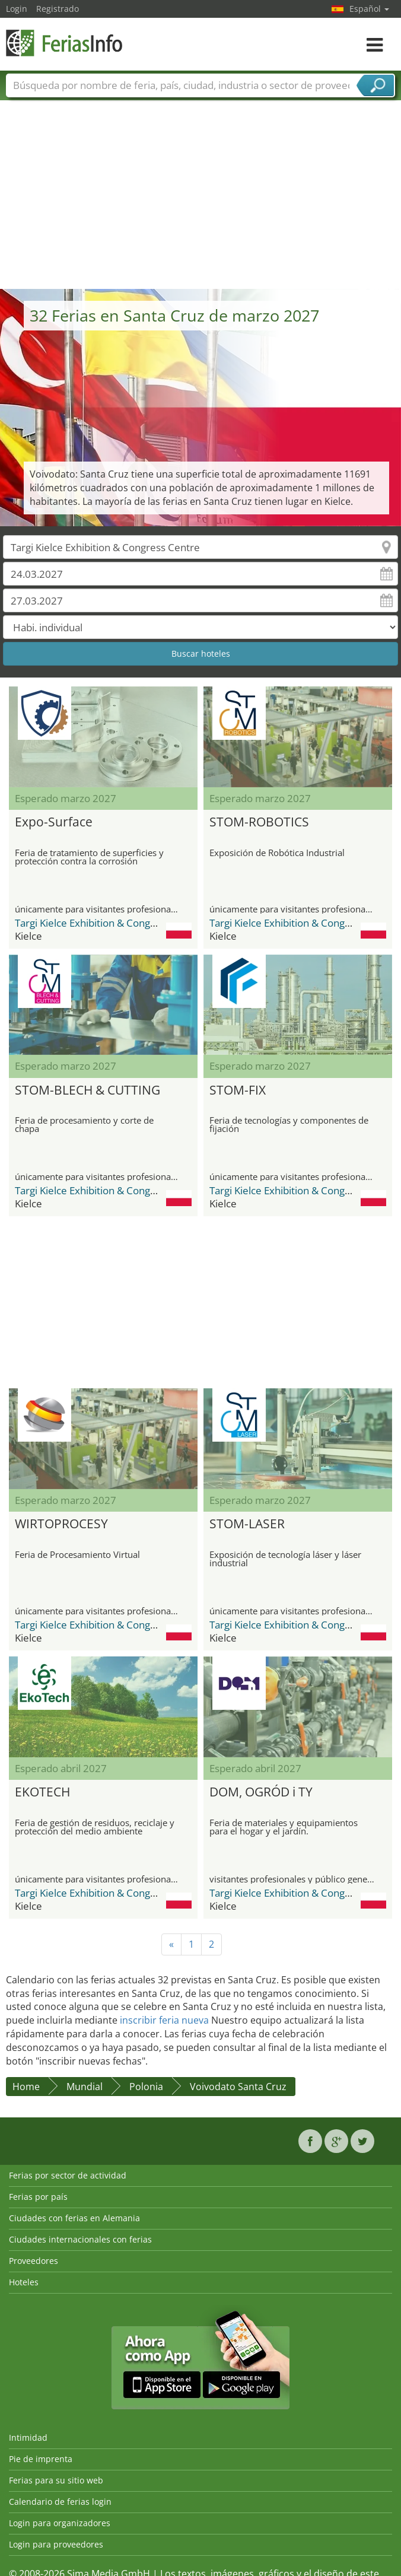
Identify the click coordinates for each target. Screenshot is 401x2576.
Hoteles (24, 2282)
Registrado (57, 8)
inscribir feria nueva (164, 2020)
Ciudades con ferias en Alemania (74, 2218)
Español (369, 8)
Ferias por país (38, 2196)
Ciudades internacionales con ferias (80, 2239)
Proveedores (33, 2260)
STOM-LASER (247, 1523)
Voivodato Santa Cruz (238, 2086)
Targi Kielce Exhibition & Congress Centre (109, 923)
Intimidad (28, 2437)
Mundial (84, 2086)
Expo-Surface (54, 821)
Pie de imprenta (40, 2458)
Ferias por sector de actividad (67, 2175)
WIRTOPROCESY (61, 1523)
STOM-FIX (237, 1090)
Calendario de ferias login (60, 2501)
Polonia (146, 2086)
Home (26, 2086)
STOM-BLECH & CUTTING (87, 1090)
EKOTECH (42, 1791)
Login (16, 8)
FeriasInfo (65, 43)
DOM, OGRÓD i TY (261, 1791)
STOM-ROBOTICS (259, 821)
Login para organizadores (59, 2523)
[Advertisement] (201, 200)
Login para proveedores (56, 2544)
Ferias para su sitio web (56, 2480)
